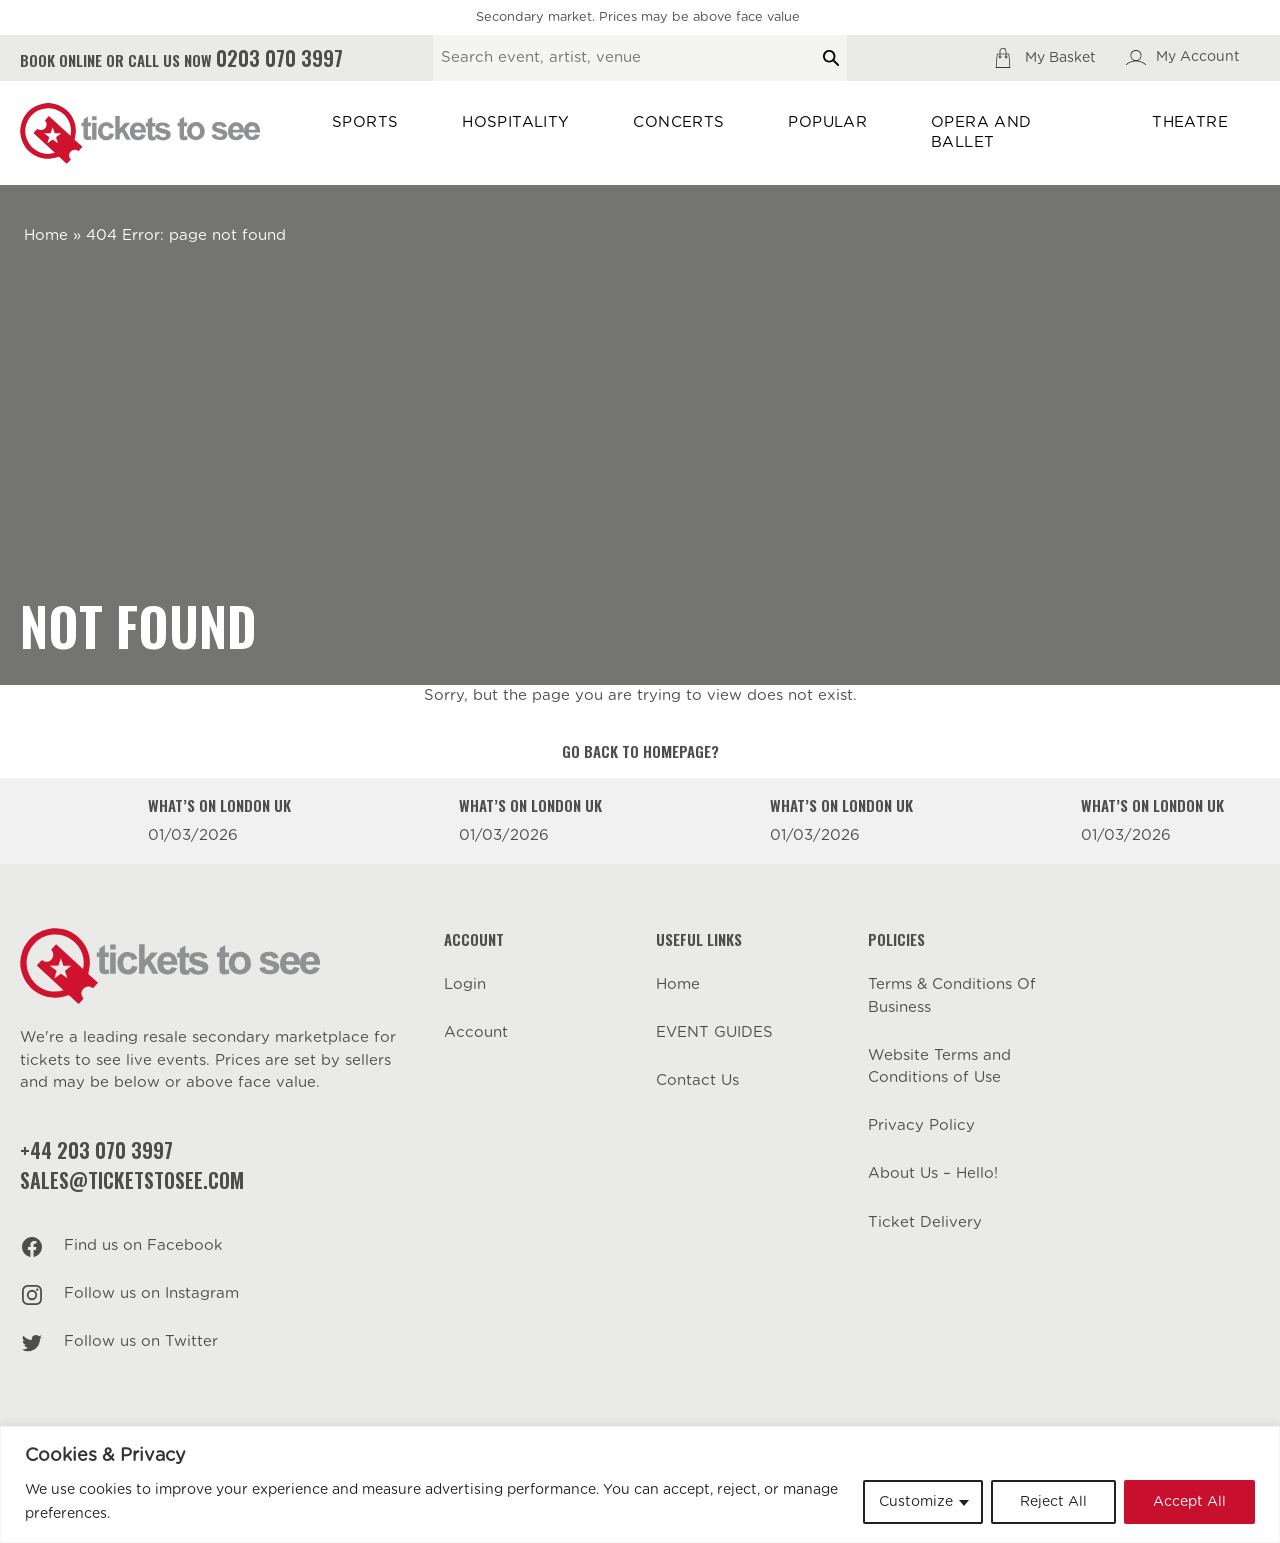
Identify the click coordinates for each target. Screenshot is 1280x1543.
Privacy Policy (921, 1125)
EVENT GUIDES (714, 1032)
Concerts (678, 122)
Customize (916, 1502)
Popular (827, 122)
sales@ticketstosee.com (132, 1180)
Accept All (1189, 1502)
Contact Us (697, 1080)
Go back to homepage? (640, 751)
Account (476, 1032)
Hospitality (515, 122)
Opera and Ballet (981, 132)
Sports (365, 122)
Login (465, 984)
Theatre (1190, 122)
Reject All (1053, 1502)
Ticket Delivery (925, 1222)
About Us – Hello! (933, 1173)
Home (46, 235)
